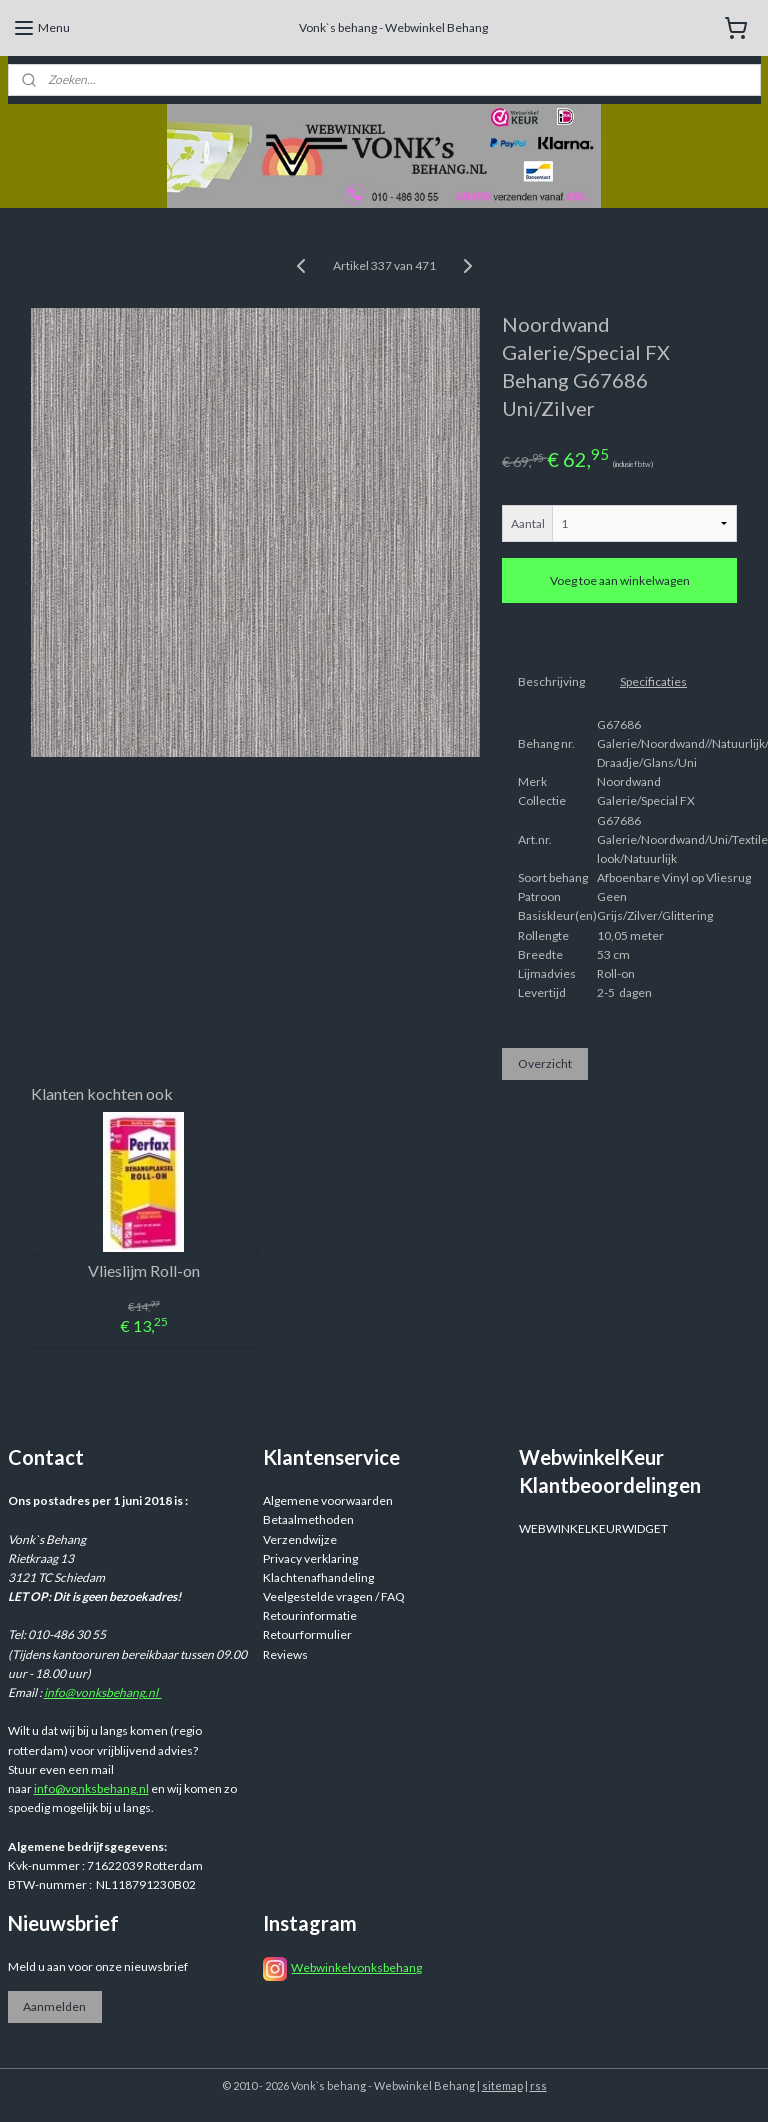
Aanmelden (54, 2006)
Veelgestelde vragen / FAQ (334, 1596)
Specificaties (653, 681)
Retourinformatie (310, 1615)
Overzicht (545, 1063)
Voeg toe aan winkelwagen (620, 580)
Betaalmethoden (308, 1519)
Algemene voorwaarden (328, 1500)
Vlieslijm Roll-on (144, 1270)
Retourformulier (307, 1634)
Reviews (285, 1654)
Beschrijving (551, 681)
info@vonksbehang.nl (103, 1692)
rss (538, 2085)
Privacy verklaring (310, 1558)
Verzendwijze (300, 1539)
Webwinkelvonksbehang (356, 1967)
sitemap (502, 2085)
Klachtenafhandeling (318, 1577)
